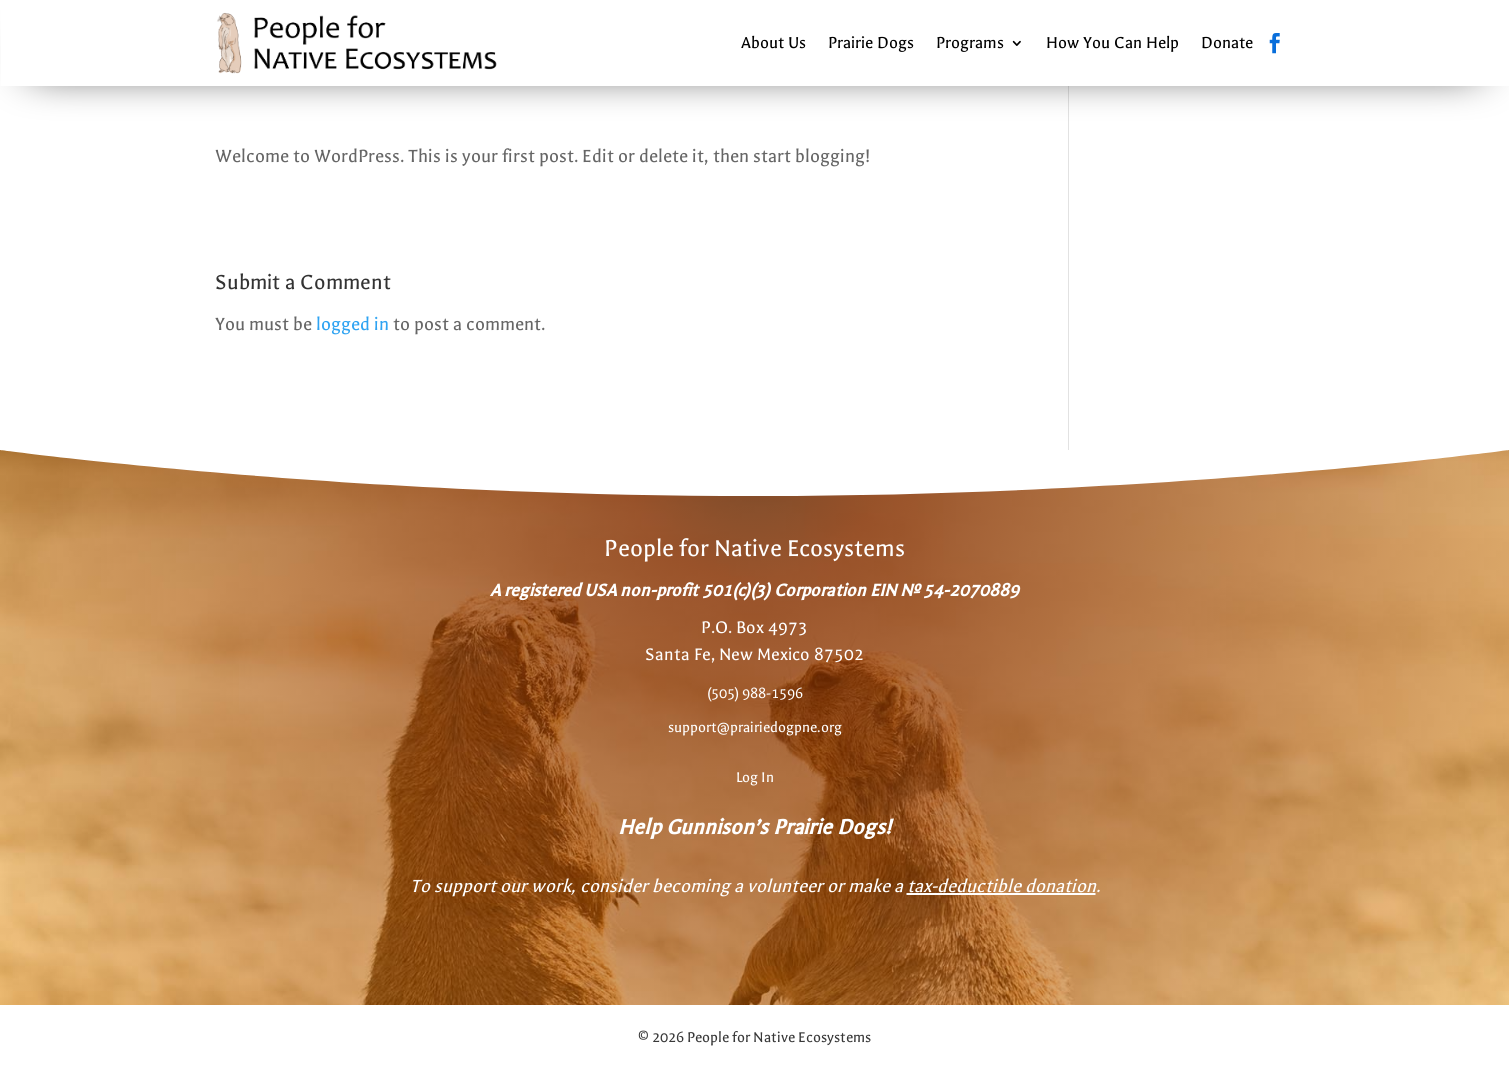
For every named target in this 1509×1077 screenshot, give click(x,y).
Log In (755, 777)
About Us (773, 42)
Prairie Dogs (871, 42)
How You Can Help (1112, 42)
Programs (970, 42)
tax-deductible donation (1001, 886)
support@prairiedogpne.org (755, 727)
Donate (1227, 42)
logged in (352, 324)
